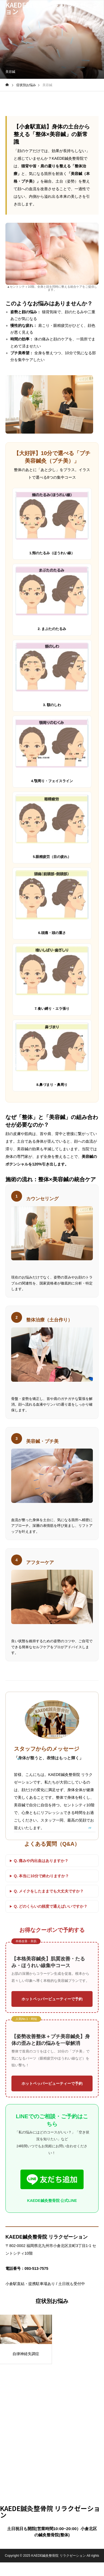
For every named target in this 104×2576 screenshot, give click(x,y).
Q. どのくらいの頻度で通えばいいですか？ (51, 1906)
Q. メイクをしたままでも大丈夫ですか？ (49, 1891)
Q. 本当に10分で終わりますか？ (41, 1876)
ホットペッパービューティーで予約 (52, 1999)
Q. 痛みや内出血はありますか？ (41, 1861)
